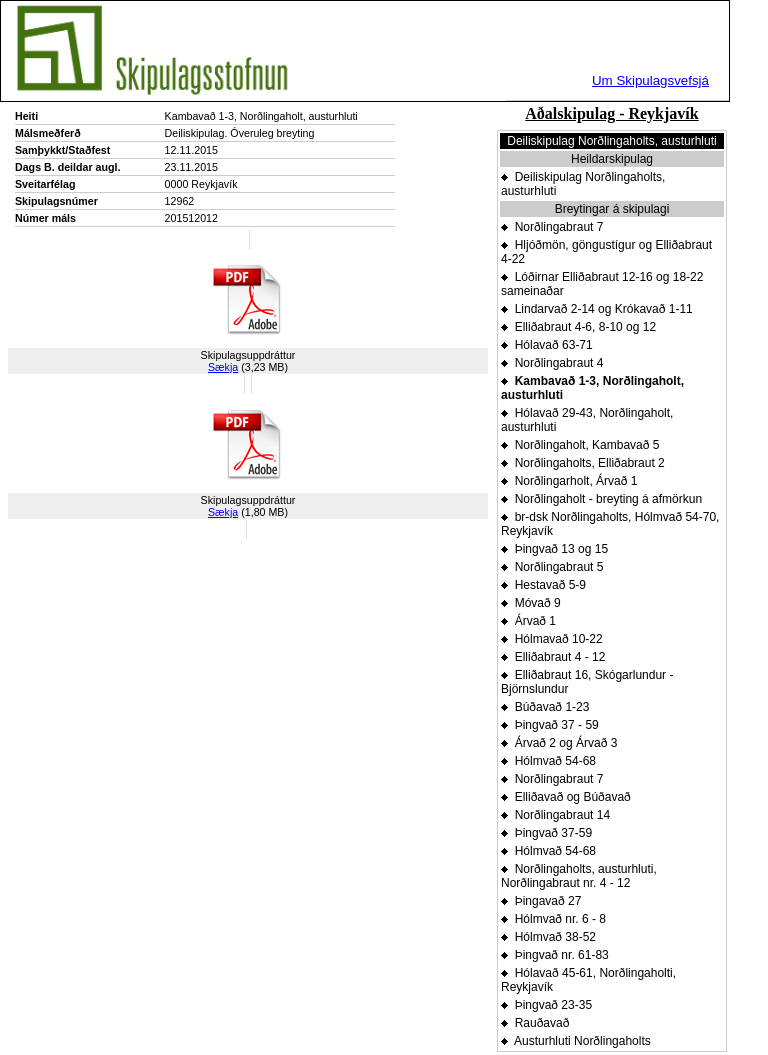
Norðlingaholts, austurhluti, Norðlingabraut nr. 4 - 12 (579, 876)
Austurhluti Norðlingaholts (576, 1041)
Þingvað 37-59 (546, 833)
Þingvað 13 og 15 (554, 549)
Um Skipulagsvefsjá (650, 80)
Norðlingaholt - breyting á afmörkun (601, 499)
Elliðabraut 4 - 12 (553, 657)
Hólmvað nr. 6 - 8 (553, 919)
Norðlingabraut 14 (555, 815)
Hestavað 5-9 (543, 585)
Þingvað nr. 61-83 (555, 955)
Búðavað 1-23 (545, 707)
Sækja (223, 367)
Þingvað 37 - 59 (550, 725)
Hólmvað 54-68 (548, 761)
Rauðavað (535, 1023)
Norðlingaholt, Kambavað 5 (580, 445)
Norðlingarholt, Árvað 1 (569, 481)
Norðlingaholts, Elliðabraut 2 (583, 463)
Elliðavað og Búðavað (566, 797)
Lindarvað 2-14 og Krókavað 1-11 (597, 309)
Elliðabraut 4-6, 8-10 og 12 (578, 327)
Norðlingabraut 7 (552, 227)
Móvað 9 (531, 603)
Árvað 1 (528, 621)
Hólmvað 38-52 (548, 937)
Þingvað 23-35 (546, 1005)
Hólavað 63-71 (547, 345)
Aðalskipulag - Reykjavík (611, 113)
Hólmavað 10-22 (552, 639)
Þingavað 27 (541, 901)
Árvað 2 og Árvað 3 (559, 743)
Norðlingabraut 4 (552, 363)
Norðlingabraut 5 (552, 567)
